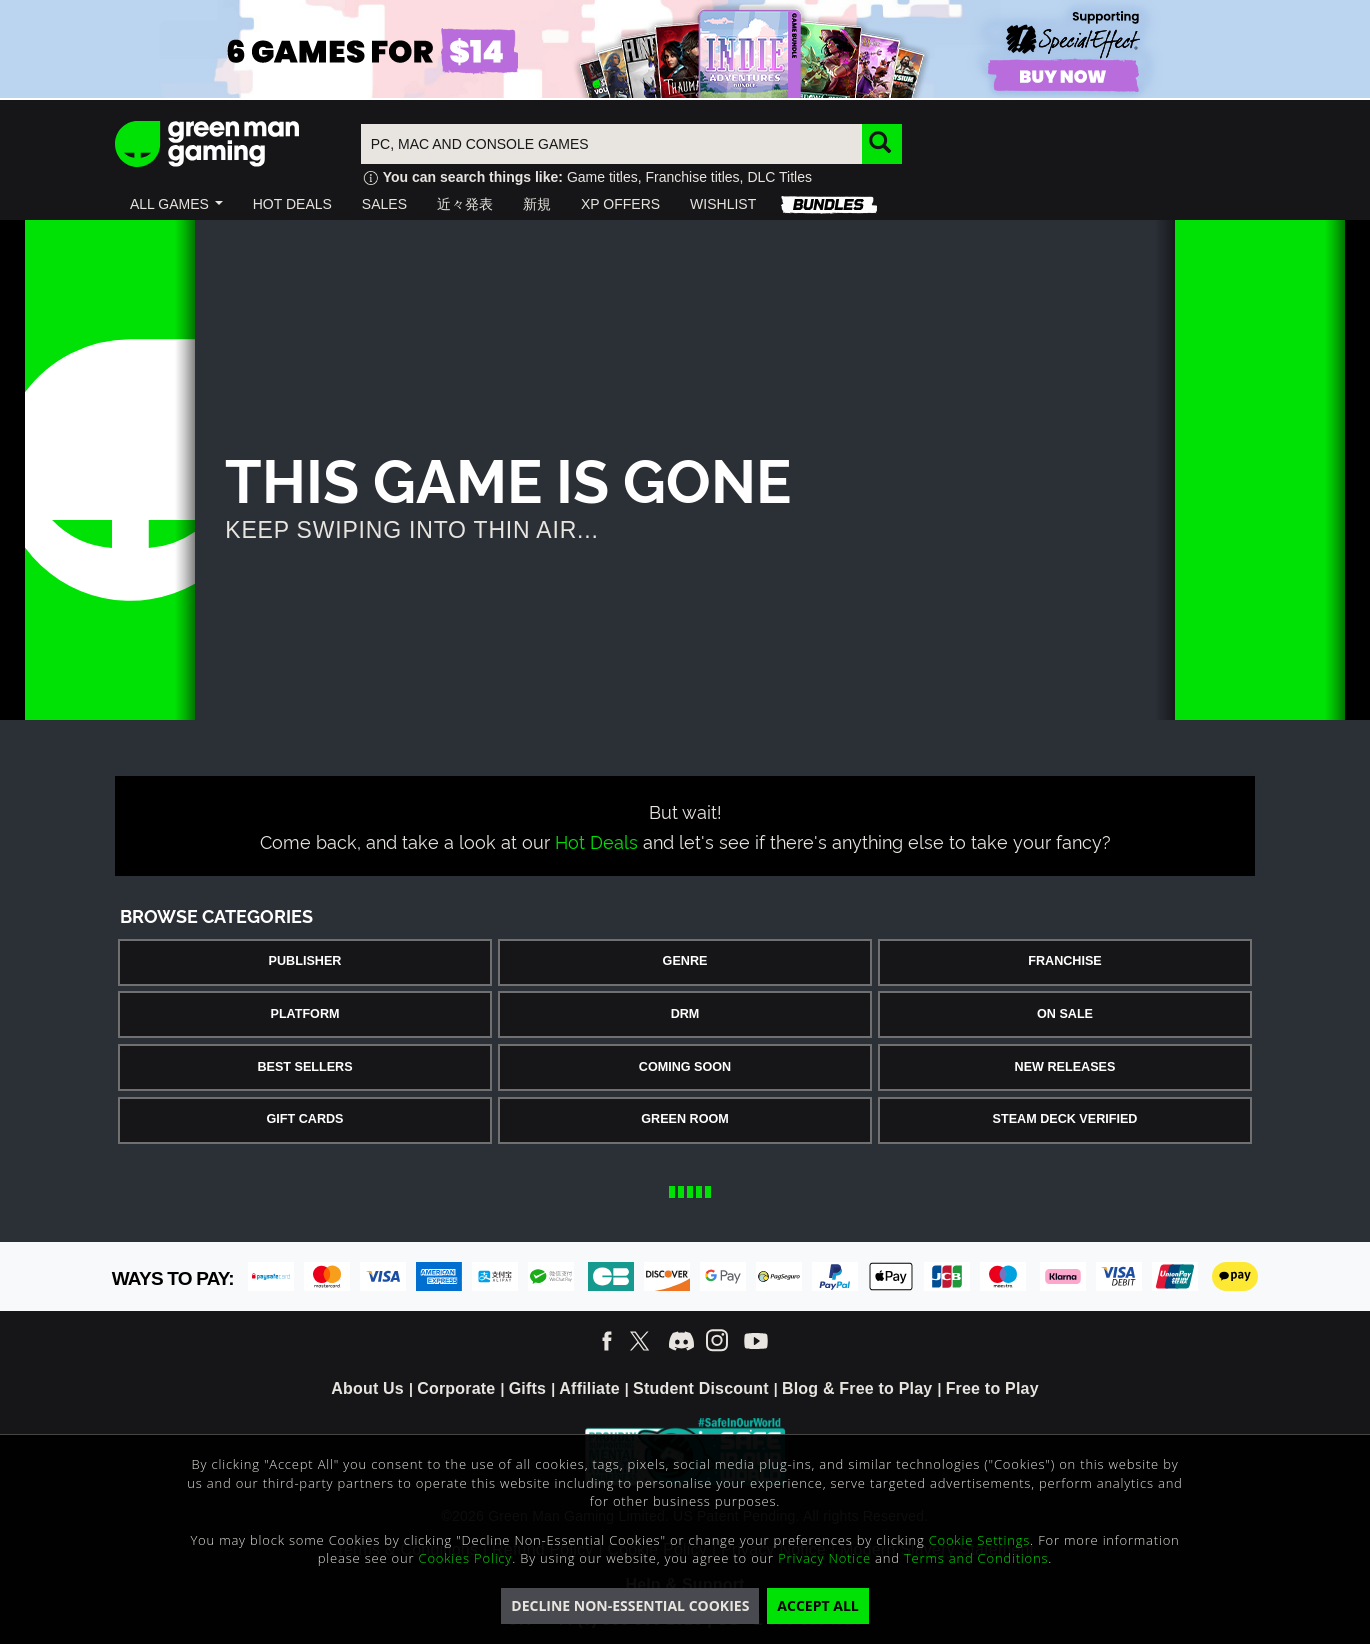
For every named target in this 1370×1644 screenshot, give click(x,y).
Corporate (456, 1388)
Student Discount (701, 1388)
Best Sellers (304, 1067)
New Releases (1065, 1067)
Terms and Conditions (976, 1558)
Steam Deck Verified (1065, 1119)
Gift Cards (305, 1119)
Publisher (305, 961)
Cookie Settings (979, 1540)
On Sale (1065, 1014)
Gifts (527, 1388)
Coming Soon (685, 1067)
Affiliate (589, 1388)
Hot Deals (596, 840)
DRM (685, 1014)
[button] (176, 204)
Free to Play (992, 1388)
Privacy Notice (824, 1558)
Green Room (684, 1119)
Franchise (1064, 961)
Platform (304, 1014)
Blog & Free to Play (857, 1388)
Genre (685, 961)
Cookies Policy (466, 1558)
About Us (367, 1388)
